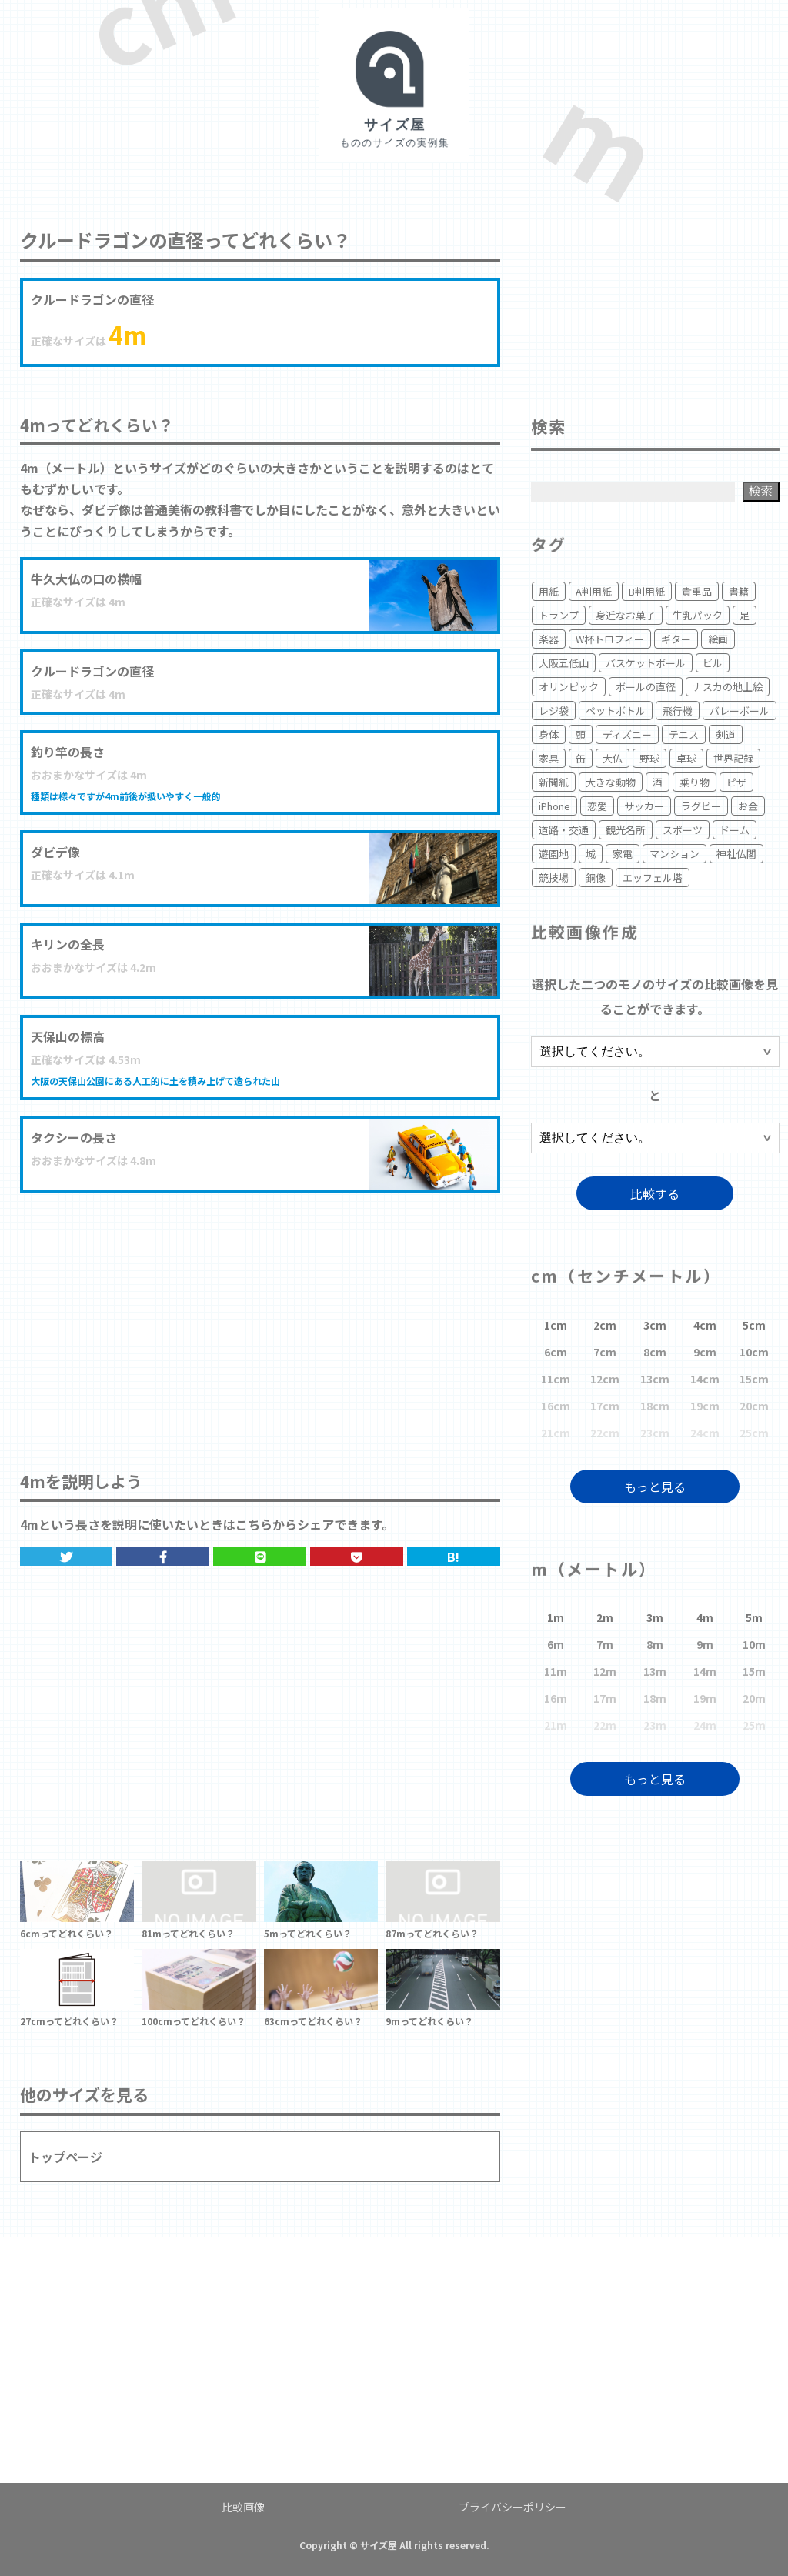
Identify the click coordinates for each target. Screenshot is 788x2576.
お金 (748, 806)
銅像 (596, 877)
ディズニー (627, 734)
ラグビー (701, 806)
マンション (674, 853)
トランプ (559, 615)
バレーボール (740, 710)
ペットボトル (616, 710)
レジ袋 (554, 710)
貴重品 (697, 591)
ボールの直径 (646, 686)
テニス (684, 734)
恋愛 (597, 806)
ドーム (735, 830)
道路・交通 (564, 830)
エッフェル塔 (653, 877)
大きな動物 (611, 782)
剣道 (726, 734)
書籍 (739, 591)
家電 (623, 853)
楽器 (549, 639)
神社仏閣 (736, 853)
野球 (649, 758)
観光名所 (626, 830)
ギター (676, 639)
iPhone (554, 806)
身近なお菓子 (626, 615)
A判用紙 (594, 591)
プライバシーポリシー (512, 2506)
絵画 (718, 639)
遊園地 (554, 853)
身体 (549, 734)
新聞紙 (554, 782)
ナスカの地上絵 (728, 686)
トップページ (65, 2156)
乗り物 (694, 782)
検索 (761, 490)
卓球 (686, 758)
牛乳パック (698, 615)
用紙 (549, 591)
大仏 (613, 758)
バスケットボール (646, 663)
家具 (549, 758)
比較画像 (243, 2506)
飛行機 (678, 710)
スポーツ (683, 830)
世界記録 (733, 758)
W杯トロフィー (610, 639)
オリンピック (569, 686)
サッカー (644, 806)
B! (453, 1556)
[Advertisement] (260, 1315)
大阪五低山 (564, 663)
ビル (713, 663)
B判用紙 (647, 591)
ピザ (736, 782)
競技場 (554, 877)
